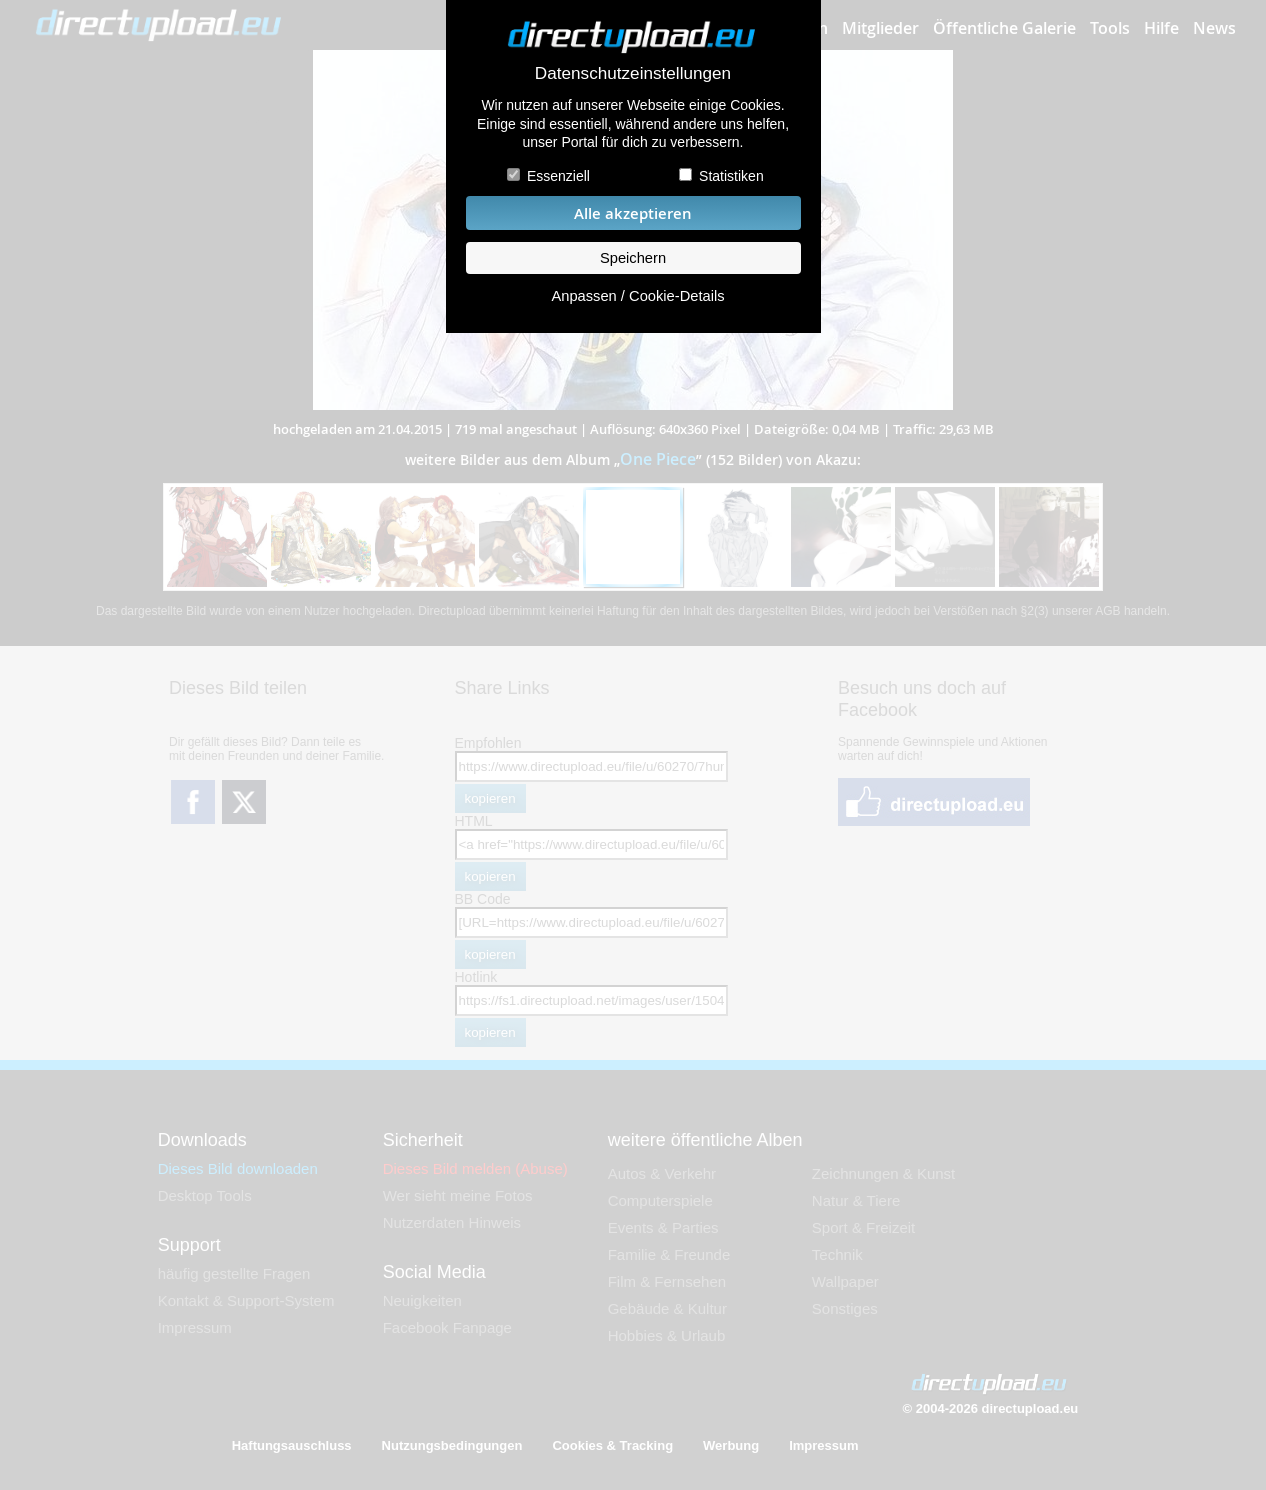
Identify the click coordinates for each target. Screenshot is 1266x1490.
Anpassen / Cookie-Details (637, 296)
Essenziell (558, 176)
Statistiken (731, 176)
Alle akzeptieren (633, 213)
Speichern (633, 258)
